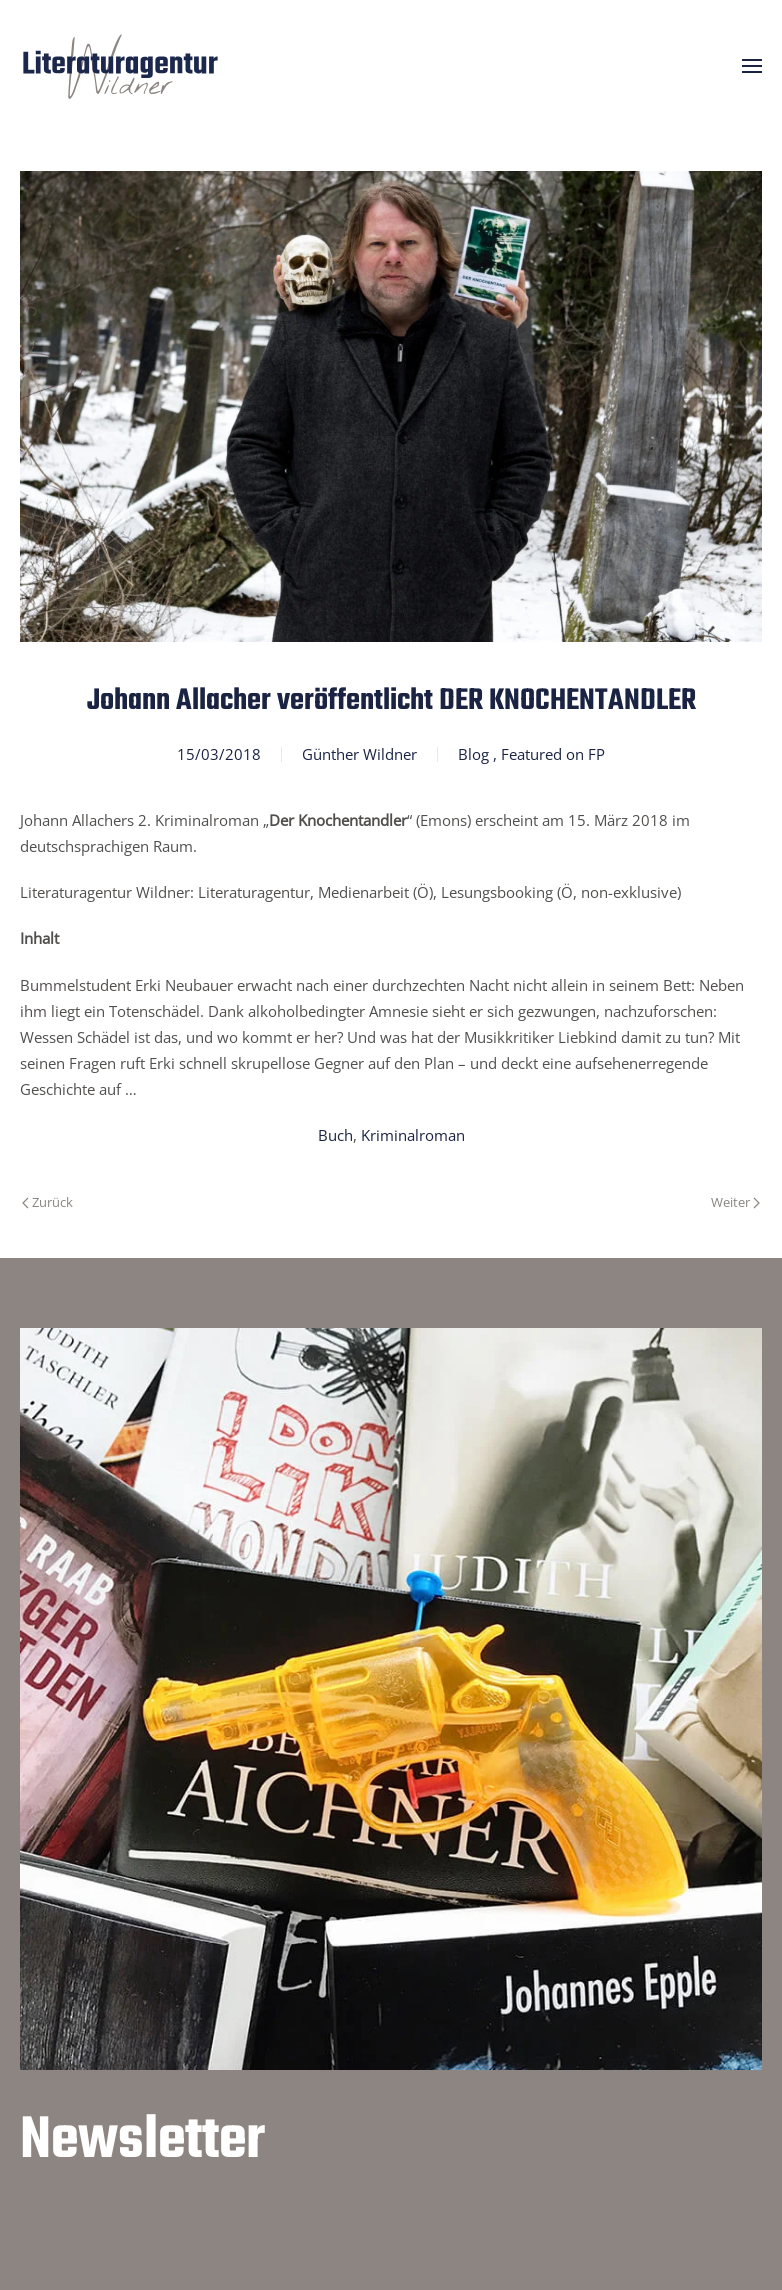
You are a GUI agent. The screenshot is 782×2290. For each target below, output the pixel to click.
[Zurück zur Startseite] (120, 65)
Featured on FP (553, 754)
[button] (752, 65)
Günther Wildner (359, 754)
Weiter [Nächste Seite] (735, 1202)
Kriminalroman (413, 1135)
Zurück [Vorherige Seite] (47, 1202)
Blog (473, 754)
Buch (335, 1135)
